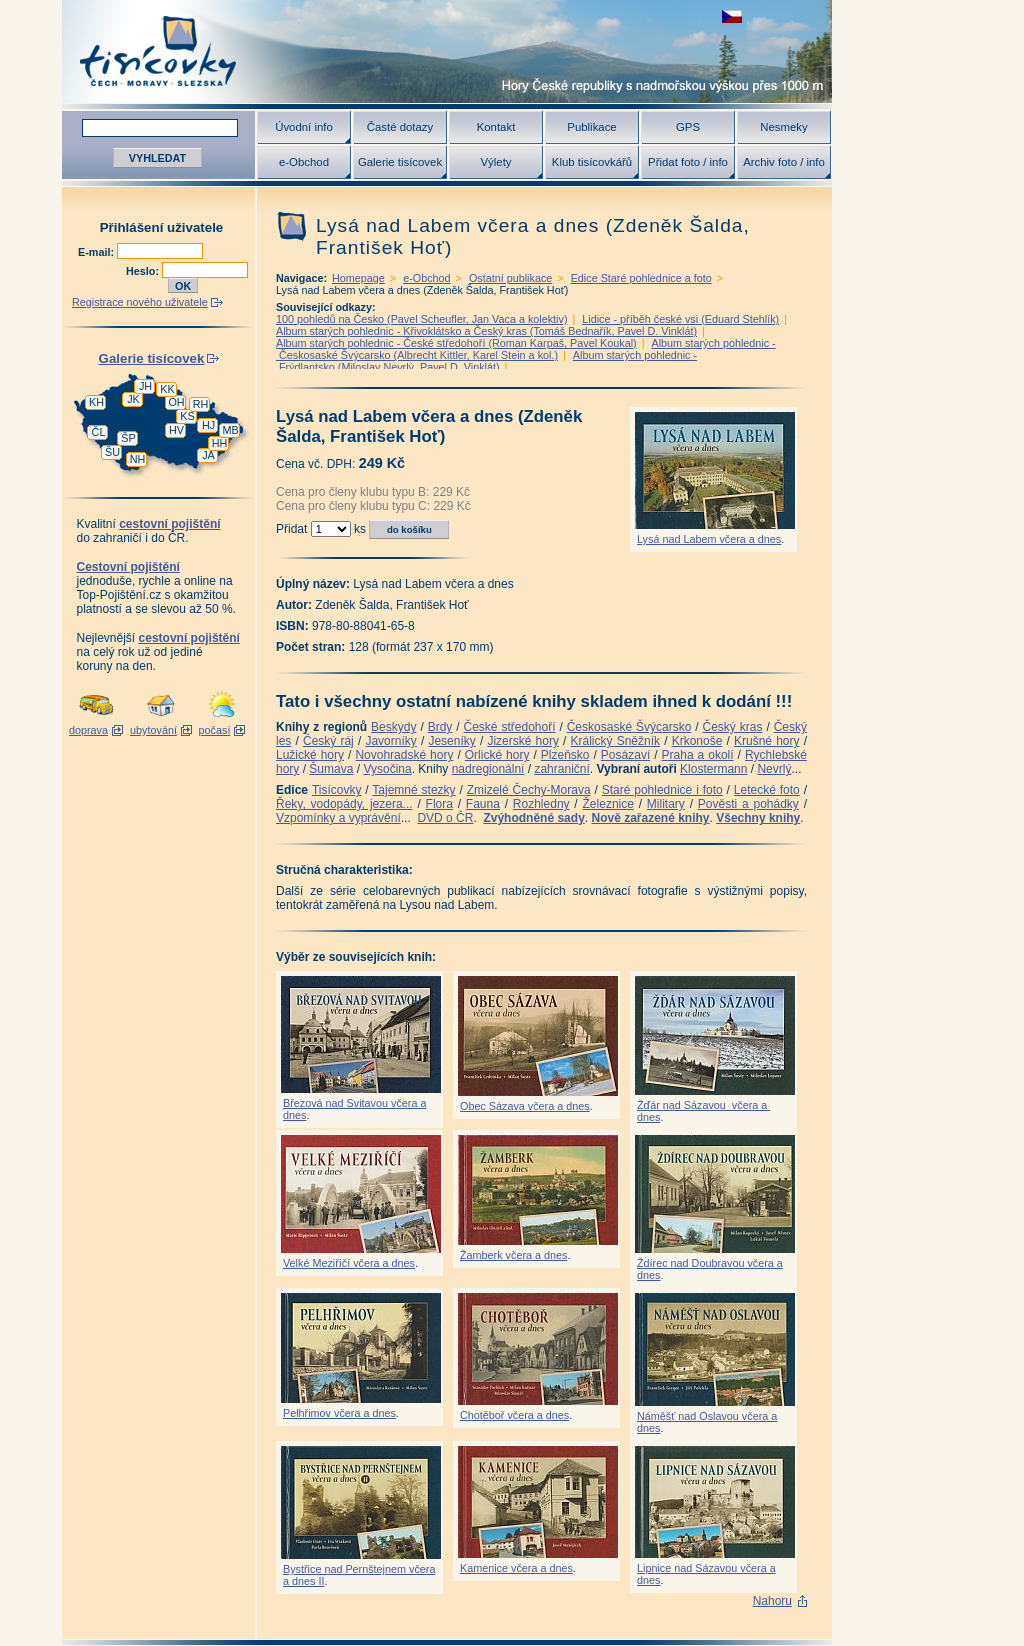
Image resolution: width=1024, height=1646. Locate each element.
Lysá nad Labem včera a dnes (709, 539)
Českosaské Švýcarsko (629, 727)
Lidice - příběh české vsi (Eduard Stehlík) (680, 319)
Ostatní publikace (510, 278)
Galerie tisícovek (400, 162)
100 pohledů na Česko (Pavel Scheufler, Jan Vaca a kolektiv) (422, 319)
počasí (215, 730)
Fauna (483, 804)
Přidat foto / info (688, 162)
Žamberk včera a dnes (513, 1255)
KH (96, 402)
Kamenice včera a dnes (516, 1568)
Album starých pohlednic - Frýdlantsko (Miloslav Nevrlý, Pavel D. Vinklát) (486, 361)
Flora (439, 804)
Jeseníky (451, 741)
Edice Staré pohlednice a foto (641, 278)
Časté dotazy (400, 127)
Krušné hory (767, 741)
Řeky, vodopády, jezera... (344, 804)
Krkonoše (697, 741)
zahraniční (561, 769)
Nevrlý (774, 769)
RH (201, 404)
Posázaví (625, 755)
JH (145, 386)
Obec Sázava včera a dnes (525, 1106)
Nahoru (772, 1601)
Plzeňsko (565, 755)
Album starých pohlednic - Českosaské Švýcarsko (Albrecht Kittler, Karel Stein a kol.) (526, 349)
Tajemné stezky (413, 790)
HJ (208, 425)
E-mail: (97, 252)
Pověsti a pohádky (748, 804)
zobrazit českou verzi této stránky (732, 16)
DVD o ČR (445, 818)
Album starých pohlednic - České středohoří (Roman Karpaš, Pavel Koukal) (456, 343)
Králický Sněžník (616, 741)
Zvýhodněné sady (533, 818)
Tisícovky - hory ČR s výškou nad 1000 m (447, 51)
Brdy (440, 727)
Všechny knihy (758, 818)
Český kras (733, 727)
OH (176, 402)
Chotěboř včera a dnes (514, 1415)
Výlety (495, 162)
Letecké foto (767, 790)
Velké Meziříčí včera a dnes (349, 1263)
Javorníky (390, 741)
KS (187, 416)
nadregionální (488, 769)
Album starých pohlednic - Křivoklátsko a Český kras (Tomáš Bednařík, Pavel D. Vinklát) (486, 331)
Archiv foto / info (784, 162)
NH (138, 459)
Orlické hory (497, 755)
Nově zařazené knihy (650, 818)
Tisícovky (337, 790)
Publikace (591, 127)
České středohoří (510, 727)
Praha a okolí (698, 755)
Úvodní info (304, 127)
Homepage (358, 278)
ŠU (112, 452)
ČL (99, 432)
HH (220, 443)
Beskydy (393, 727)
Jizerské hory (523, 741)
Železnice (608, 804)
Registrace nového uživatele (140, 302)
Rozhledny (541, 804)
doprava (88, 730)
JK (133, 399)
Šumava (331, 769)
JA (208, 455)
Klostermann (713, 769)
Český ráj (328, 741)
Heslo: (144, 271)
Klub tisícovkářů (592, 162)
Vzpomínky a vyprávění (338, 818)
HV (176, 430)
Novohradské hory (404, 755)
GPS (688, 127)
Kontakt (496, 127)
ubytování (153, 730)
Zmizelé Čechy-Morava (529, 790)
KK (167, 389)
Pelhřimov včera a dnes (339, 1413)
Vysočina (387, 769)
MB (230, 430)
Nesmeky (783, 127)
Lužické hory (310, 755)
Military (666, 804)
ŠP (128, 438)
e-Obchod (304, 162)
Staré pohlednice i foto (662, 790)
